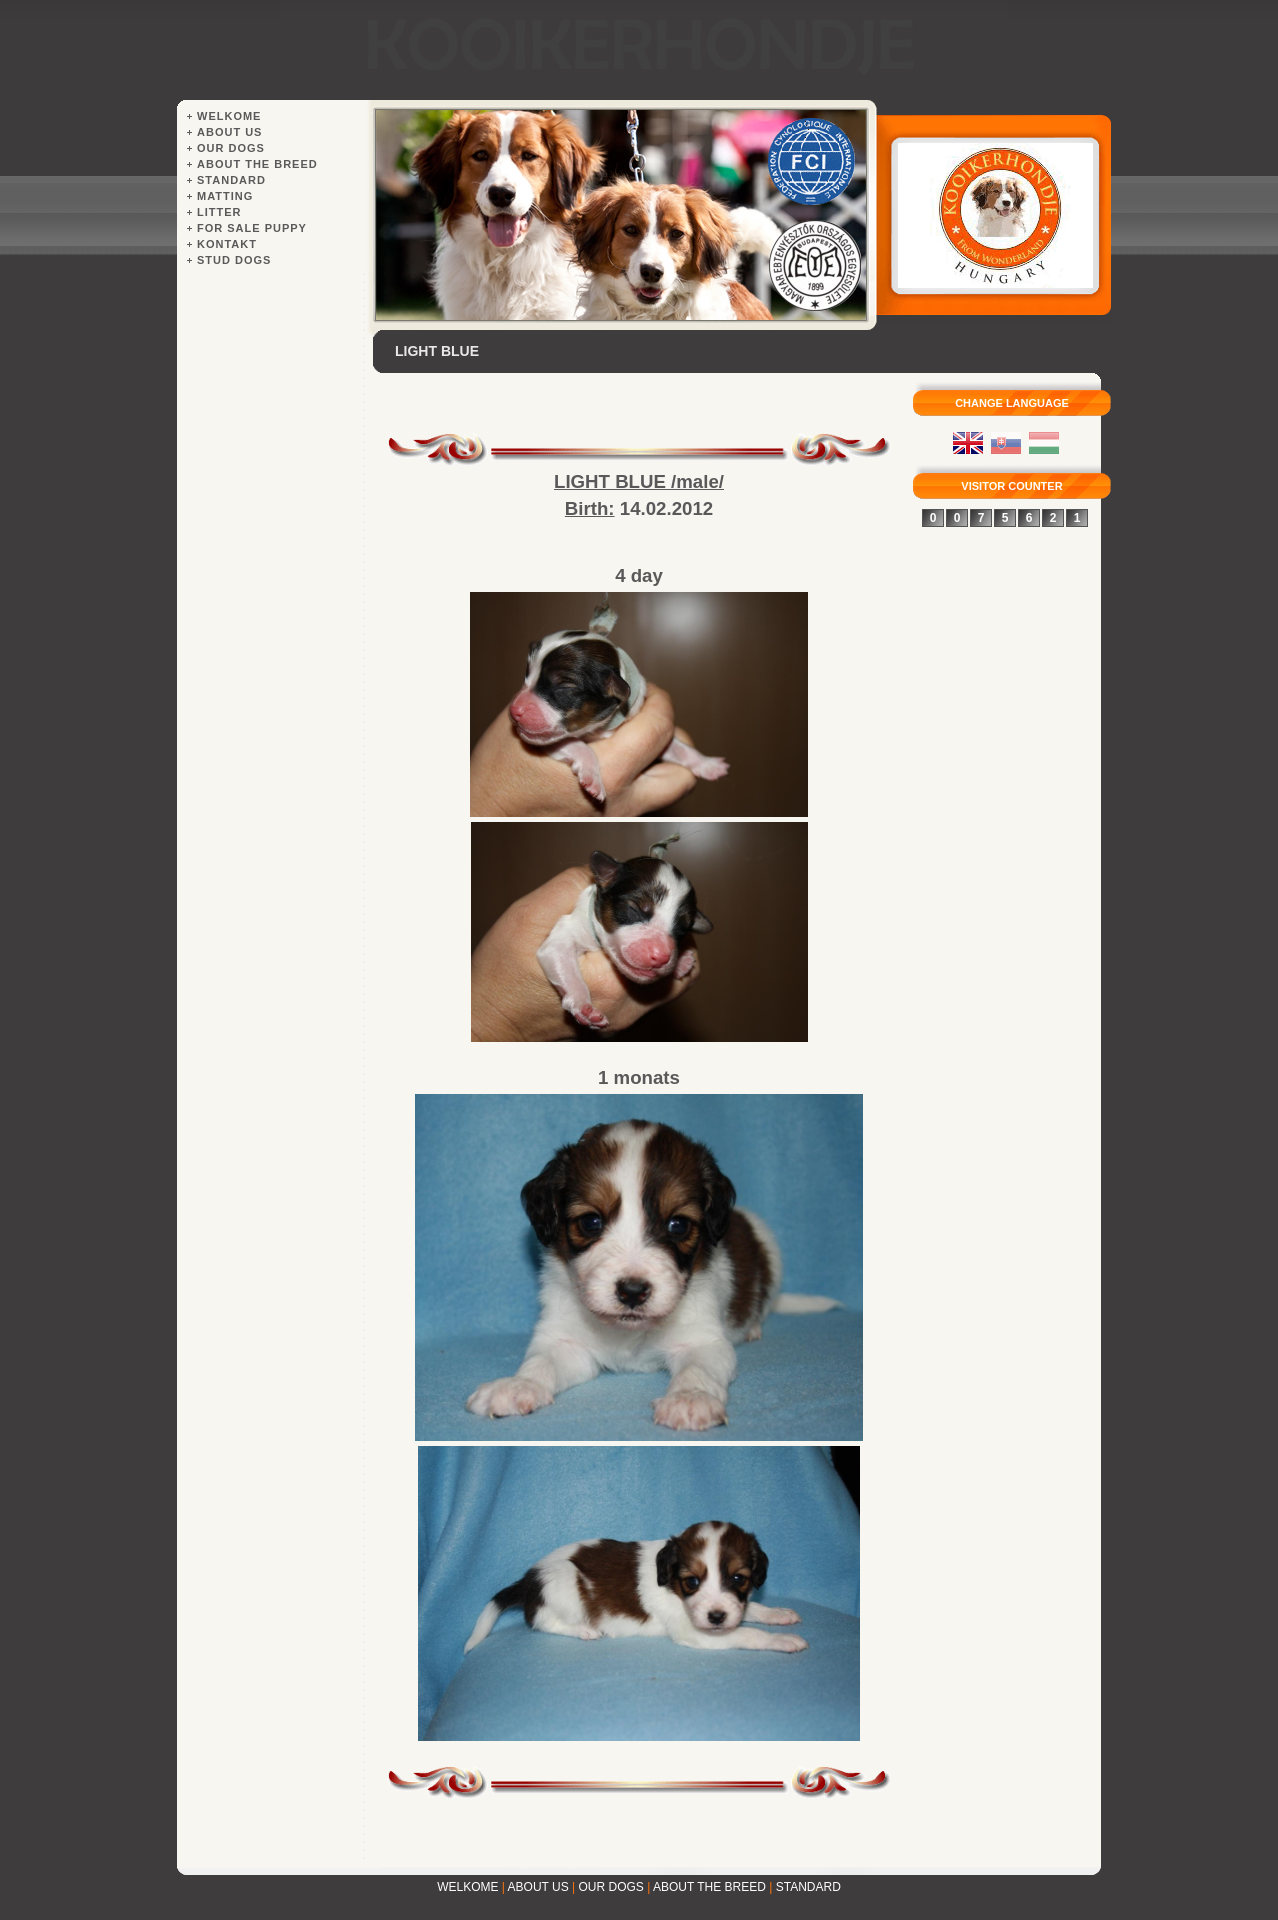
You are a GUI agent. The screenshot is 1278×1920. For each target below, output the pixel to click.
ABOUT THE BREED (709, 1887)
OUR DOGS (611, 1887)
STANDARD (808, 1887)
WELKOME (467, 1887)
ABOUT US (538, 1887)
